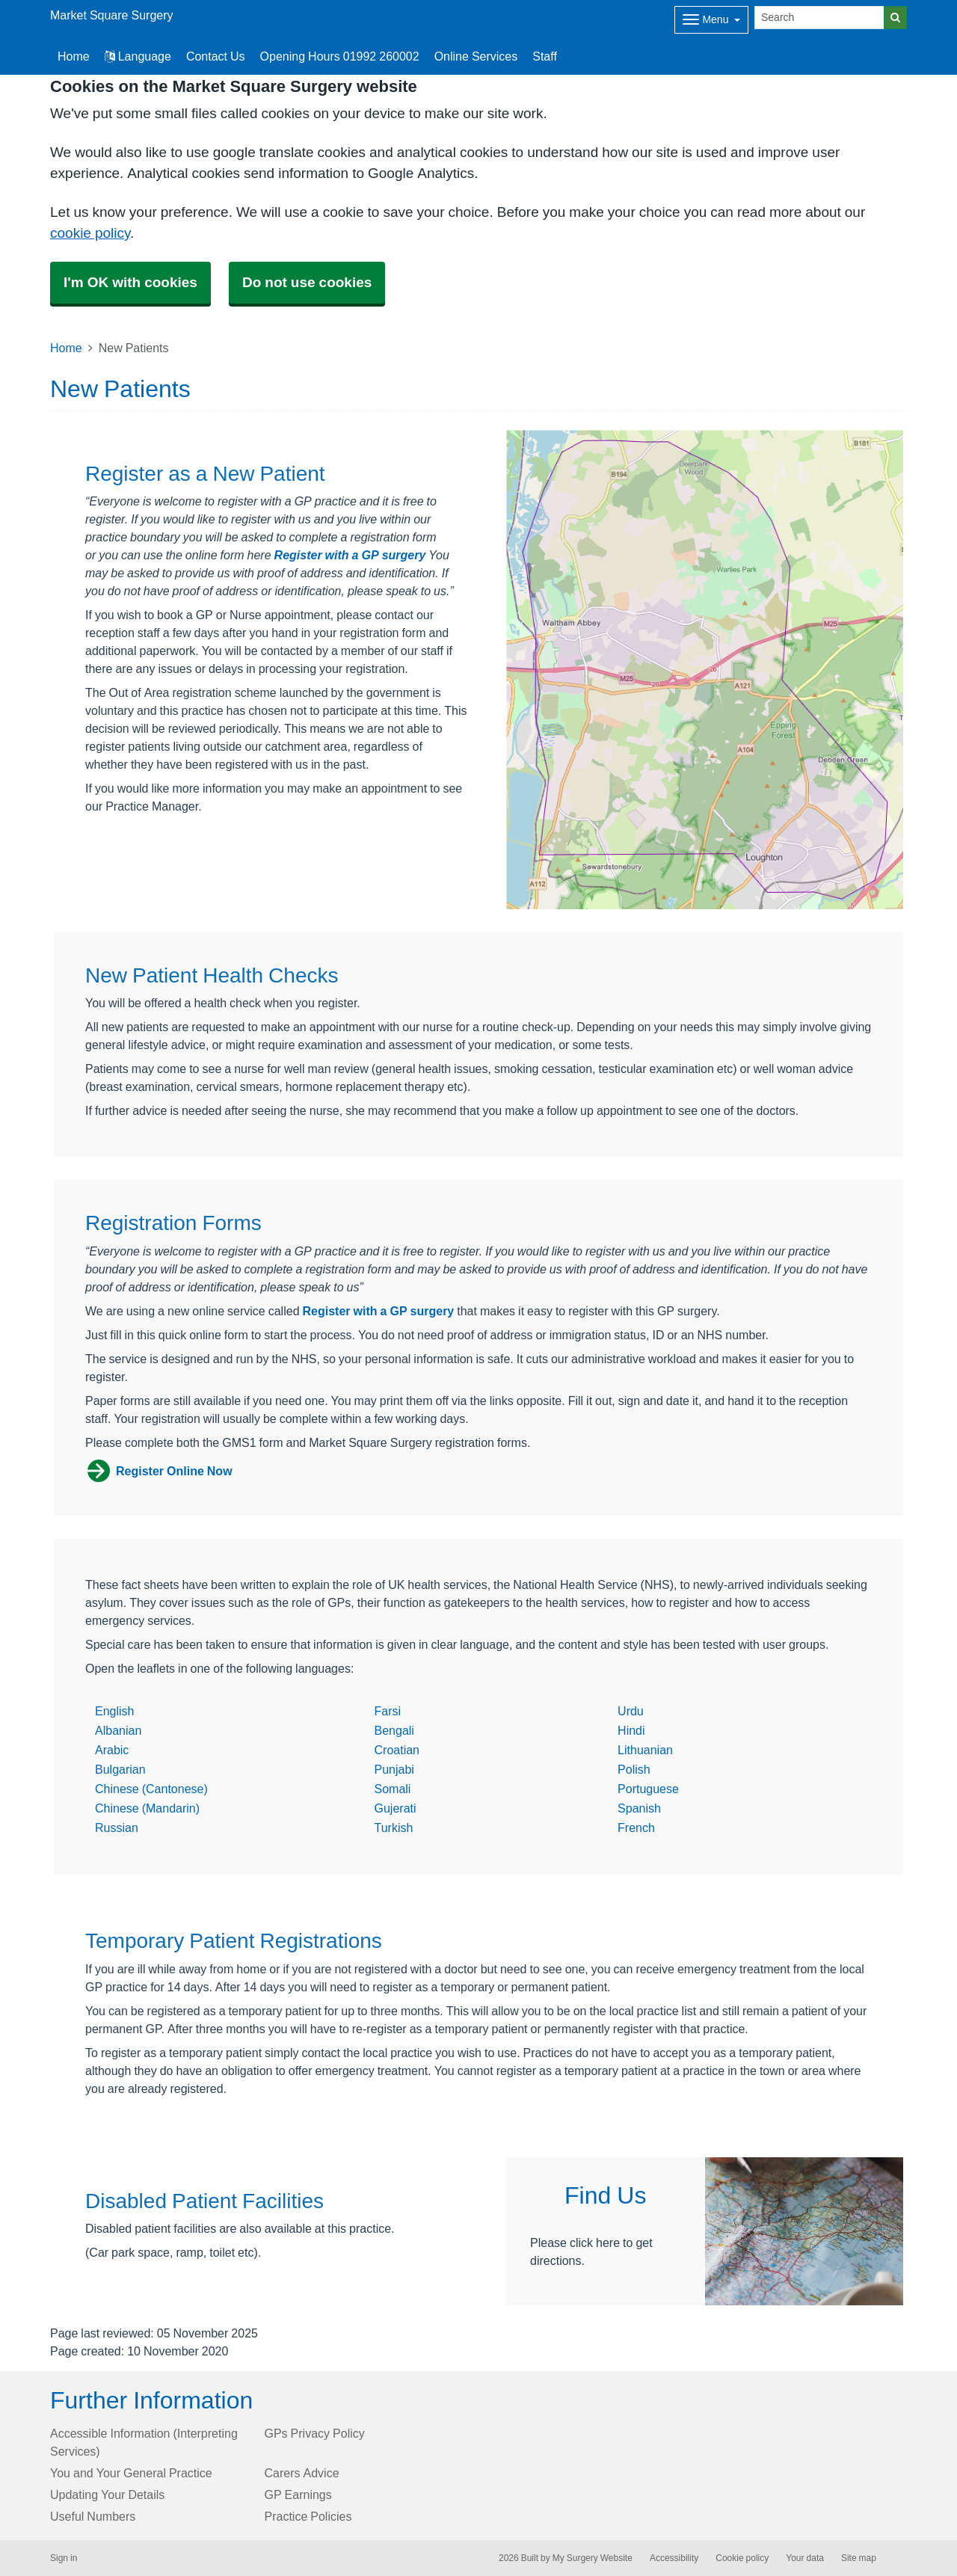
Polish (634, 1769)
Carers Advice (302, 2473)
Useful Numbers (92, 2516)
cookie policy (90, 233)
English (114, 1711)
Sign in (63, 2558)
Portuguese (648, 1789)
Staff (544, 56)
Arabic (112, 1750)
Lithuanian (645, 1750)
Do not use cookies (307, 282)
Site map (858, 2558)
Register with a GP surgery (350, 555)
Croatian (397, 1750)
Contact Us (215, 56)
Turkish (394, 1827)
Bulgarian (120, 1769)
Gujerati (395, 1808)
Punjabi (394, 1769)
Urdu (631, 1711)
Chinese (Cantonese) (151, 1789)
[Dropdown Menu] (711, 20)
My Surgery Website (593, 2558)
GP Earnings (298, 2494)
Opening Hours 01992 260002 (339, 56)
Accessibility (674, 2558)
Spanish (639, 1808)
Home (66, 348)
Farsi (388, 1711)
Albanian (118, 1730)
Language (138, 56)
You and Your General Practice (131, 2473)
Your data (805, 2558)
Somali (393, 1789)
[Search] (819, 17)
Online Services (476, 56)
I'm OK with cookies (130, 282)
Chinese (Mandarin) (147, 1808)
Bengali (394, 1730)
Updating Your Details (107, 2494)
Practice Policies (308, 2516)
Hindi (631, 1730)
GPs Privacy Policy (315, 2433)
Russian (116, 1827)
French (636, 1827)
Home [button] (74, 56)
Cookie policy (742, 2558)
